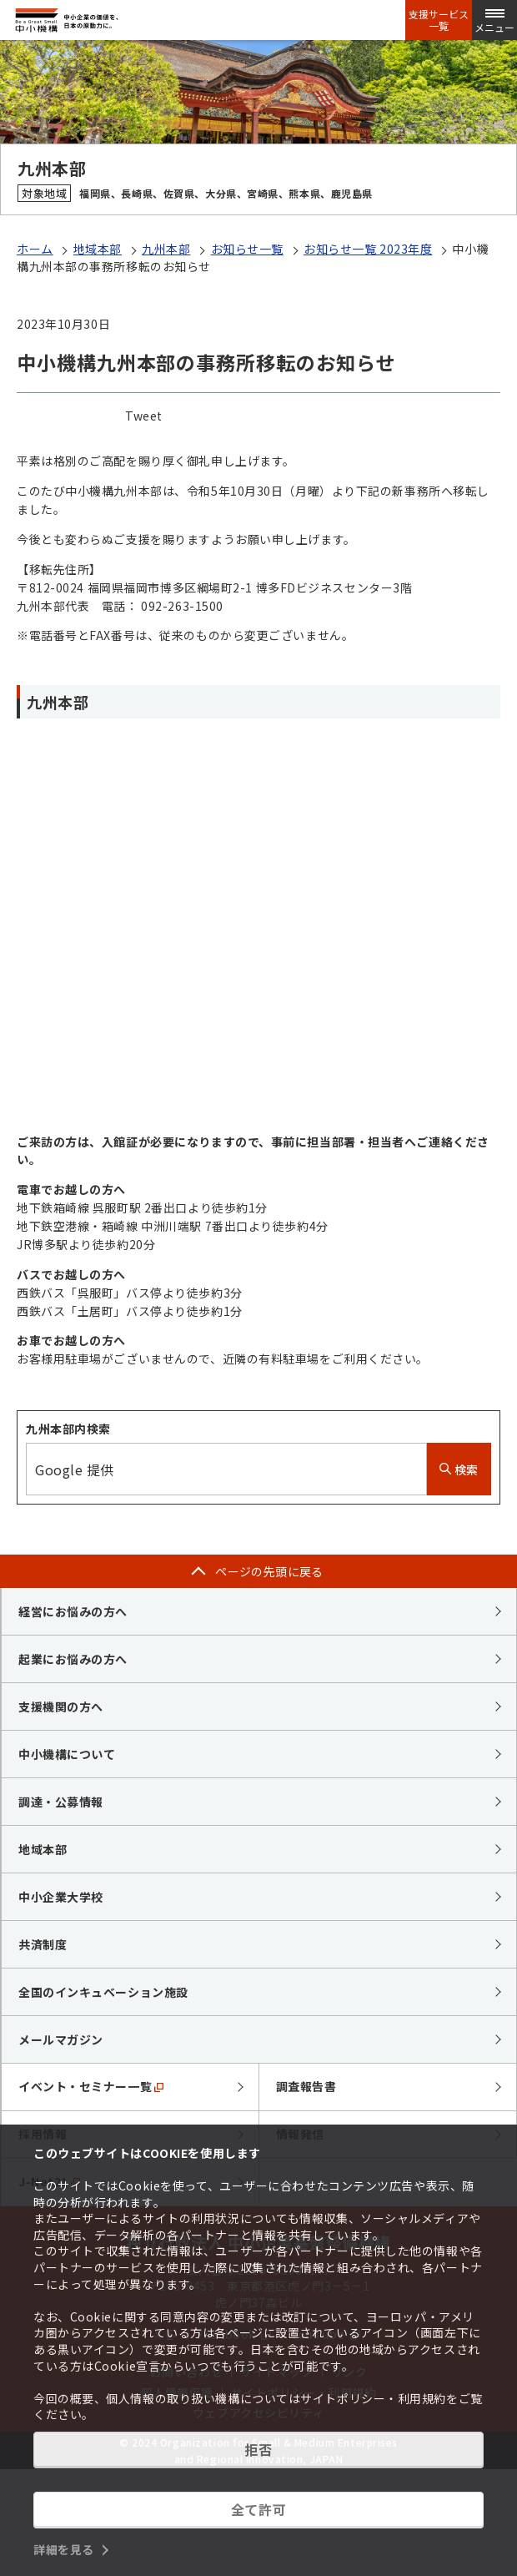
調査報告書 (306, 2086)
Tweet (144, 415)
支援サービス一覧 (439, 20)
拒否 (258, 2449)
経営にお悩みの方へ (73, 1611)
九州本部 (166, 248)
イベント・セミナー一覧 (90, 2086)
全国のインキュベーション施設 (103, 1992)
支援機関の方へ (60, 1706)
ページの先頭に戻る (269, 1571)
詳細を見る (63, 2549)
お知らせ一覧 (247, 248)
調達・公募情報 (60, 1801)
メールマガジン (60, 2039)
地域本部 (97, 248)
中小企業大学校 (60, 1896)
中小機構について (66, 1754)
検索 (459, 1469)
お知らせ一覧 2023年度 (368, 248)
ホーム (35, 248)
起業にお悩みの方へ (73, 1659)
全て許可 (258, 2509)
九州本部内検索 (68, 1428)
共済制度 (42, 1944)
